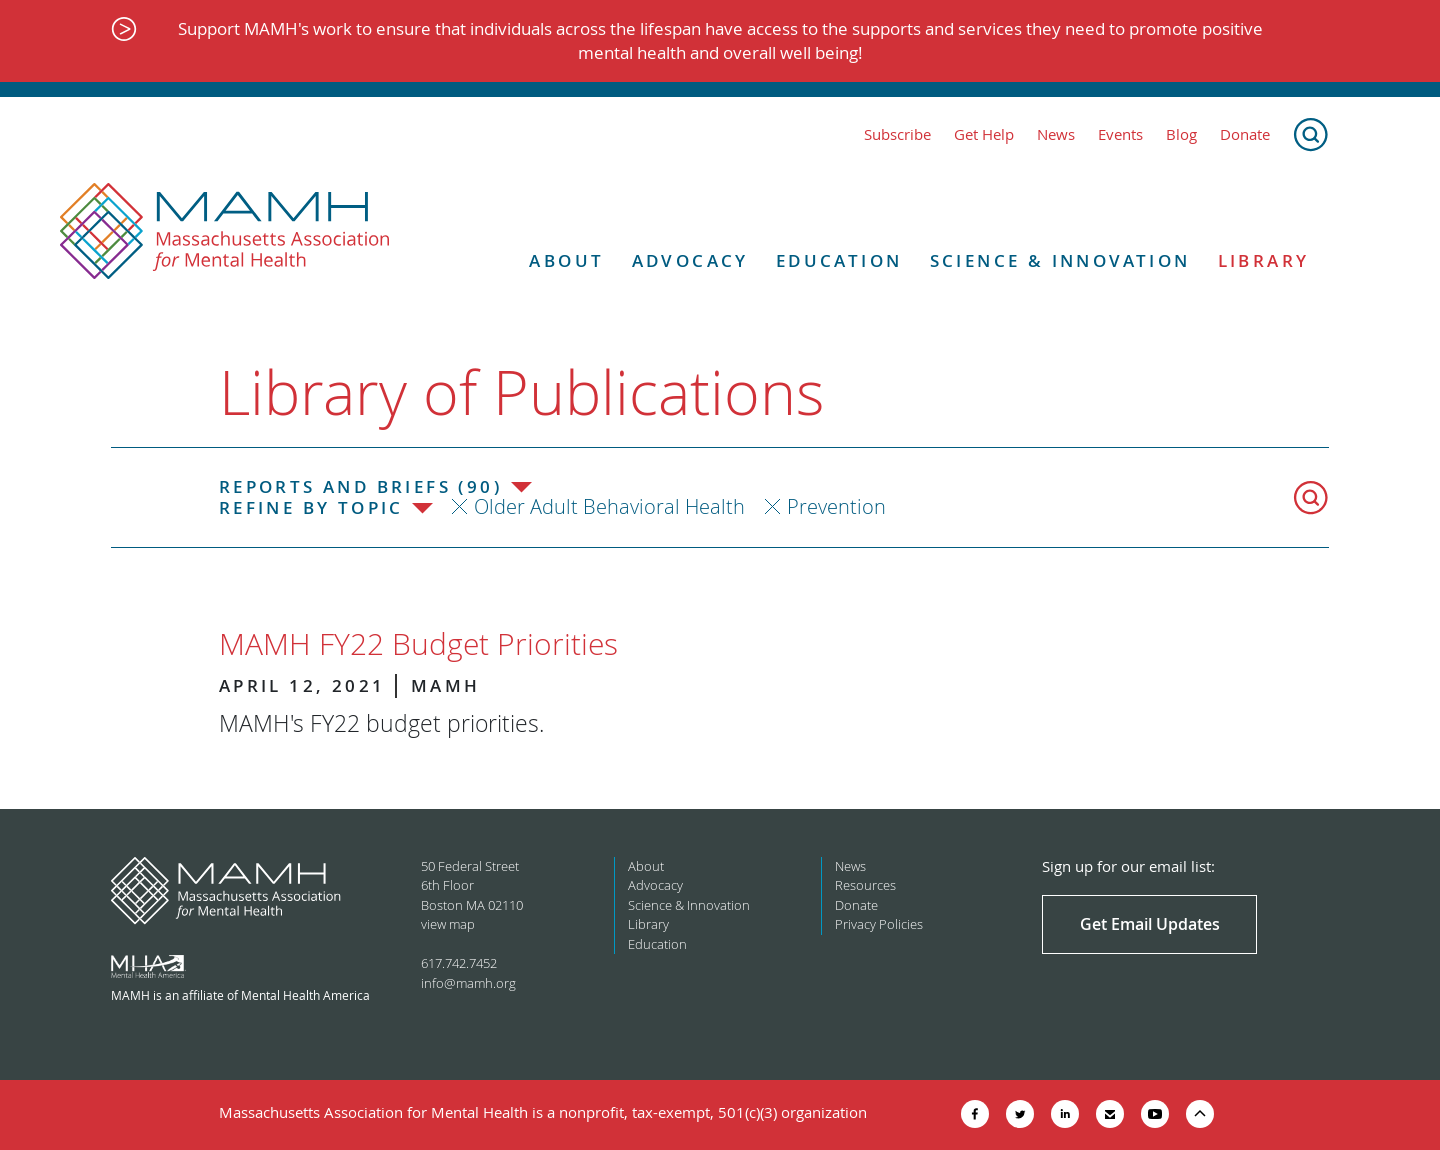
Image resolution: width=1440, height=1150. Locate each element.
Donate (1245, 134)
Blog (1181, 134)
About (566, 261)
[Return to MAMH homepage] (225, 232)
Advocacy (690, 261)
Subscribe (897, 134)
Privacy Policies (879, 924)
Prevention (836, 506)
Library (1264, 261)
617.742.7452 (459, 963)
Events (1120, 134)
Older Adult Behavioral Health (609, 506)
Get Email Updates (1150, 924)
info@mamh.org (468, 983)
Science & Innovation (1060, 261)
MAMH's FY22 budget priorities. (381, 723)
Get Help (984, 134)
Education (839, 261)
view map (448, 924)
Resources (865, 885)
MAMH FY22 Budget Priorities (418, 644)
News (1056, 134)
